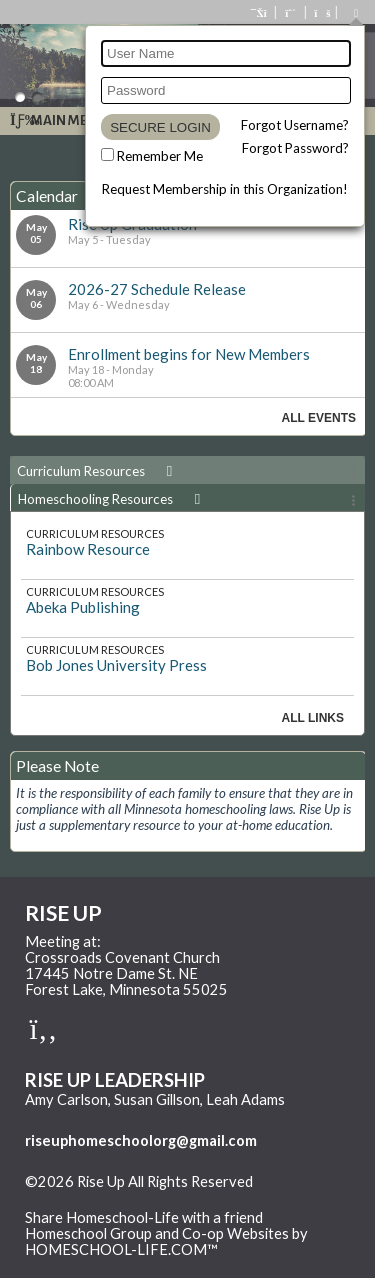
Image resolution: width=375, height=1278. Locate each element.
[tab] (187, 470)
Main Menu (58, 120)
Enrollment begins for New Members (189, 354)
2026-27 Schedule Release (157, 289)
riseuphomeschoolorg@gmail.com (141, 1140)
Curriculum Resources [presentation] (98, 471)
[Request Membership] (291, 12)
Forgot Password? (295, 148)
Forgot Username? (295, 125)
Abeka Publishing (83, 607)
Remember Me (160, 156)
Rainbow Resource (88, 549)
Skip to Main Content (109, 1198)
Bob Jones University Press (116, 665)
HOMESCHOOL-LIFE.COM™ (121, 1249)
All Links (313, 718)
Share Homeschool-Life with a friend (144, 1217)
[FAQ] (321, 12)
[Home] (260, 12)
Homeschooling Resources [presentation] (112, 499)
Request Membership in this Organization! (225, 189)
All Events (319, 418)
